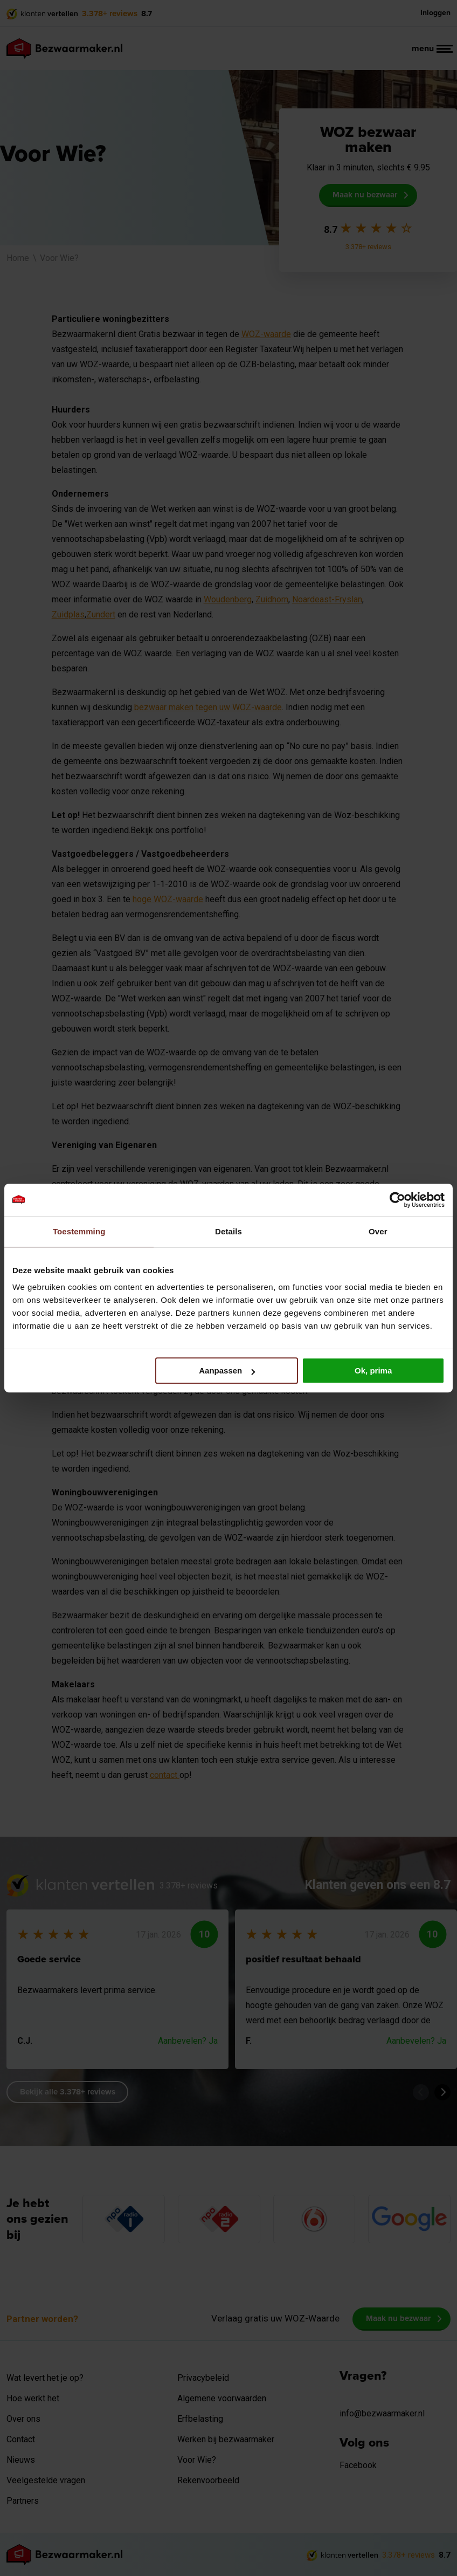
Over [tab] (378, 1231)
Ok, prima (373, 1370)
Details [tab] (228, 1231)
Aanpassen (227, 1370)
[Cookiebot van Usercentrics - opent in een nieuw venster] (397, 1200)
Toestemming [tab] (79, 1231)
